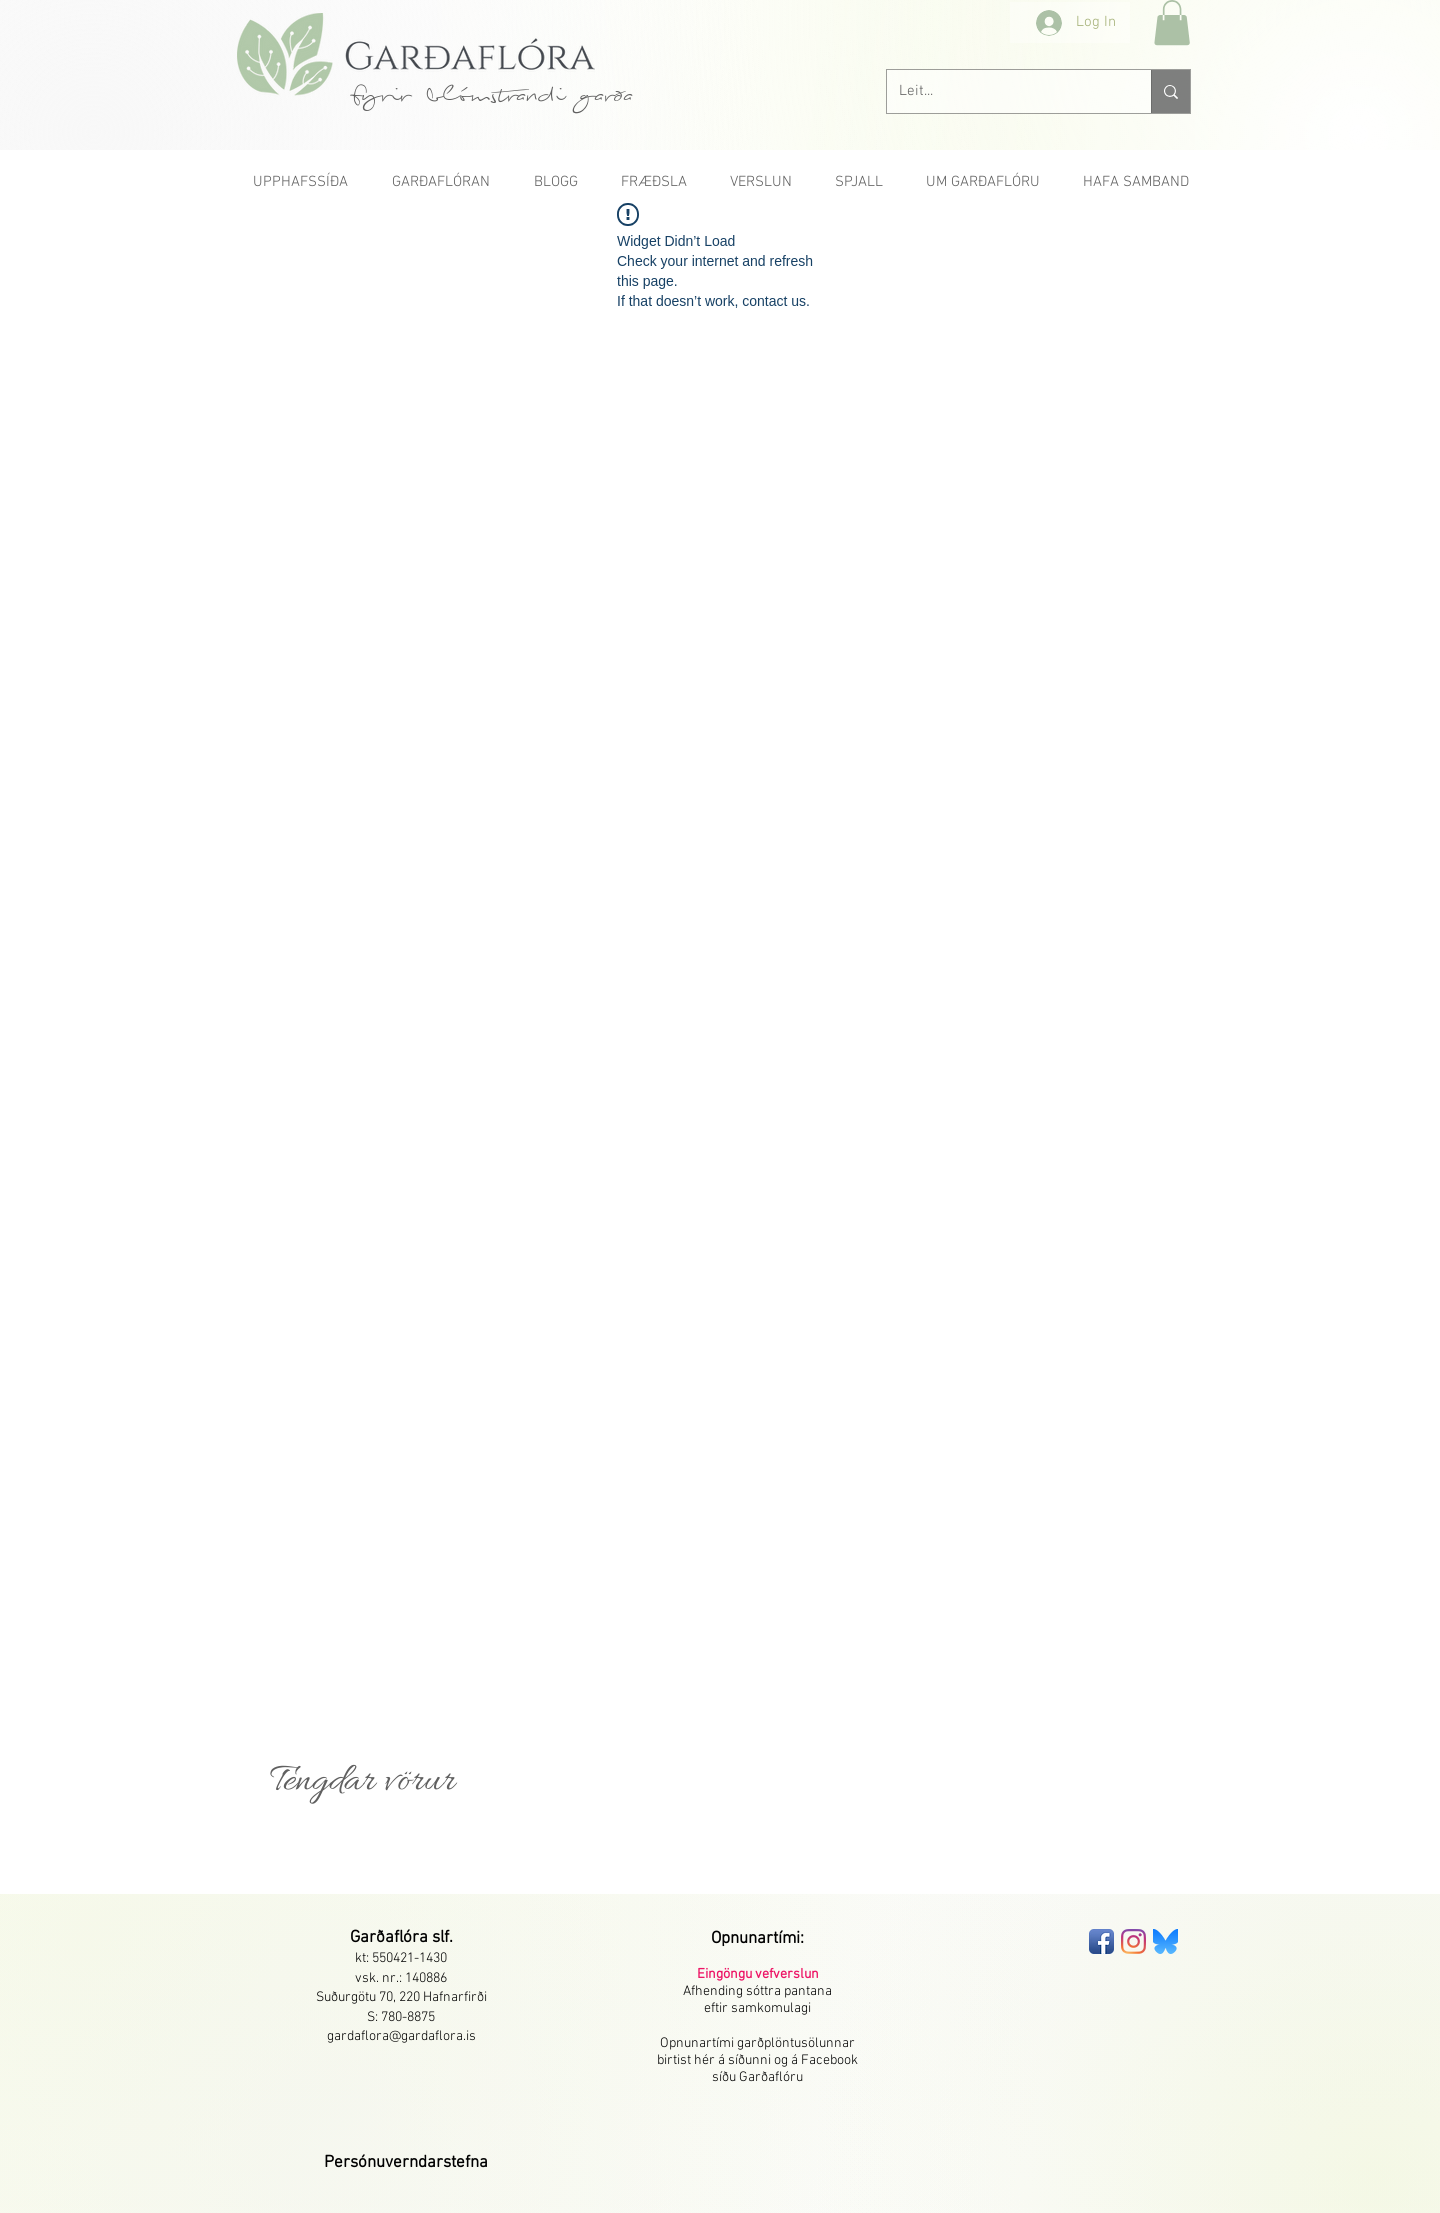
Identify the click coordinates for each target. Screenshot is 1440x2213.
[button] (1172, 22)
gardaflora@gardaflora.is (401, 2036)
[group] (720, 1855)
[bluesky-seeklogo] (1165, 1941)
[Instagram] (1133, 1941)
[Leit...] (1004, 91)
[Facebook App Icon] (1101, 1941)
